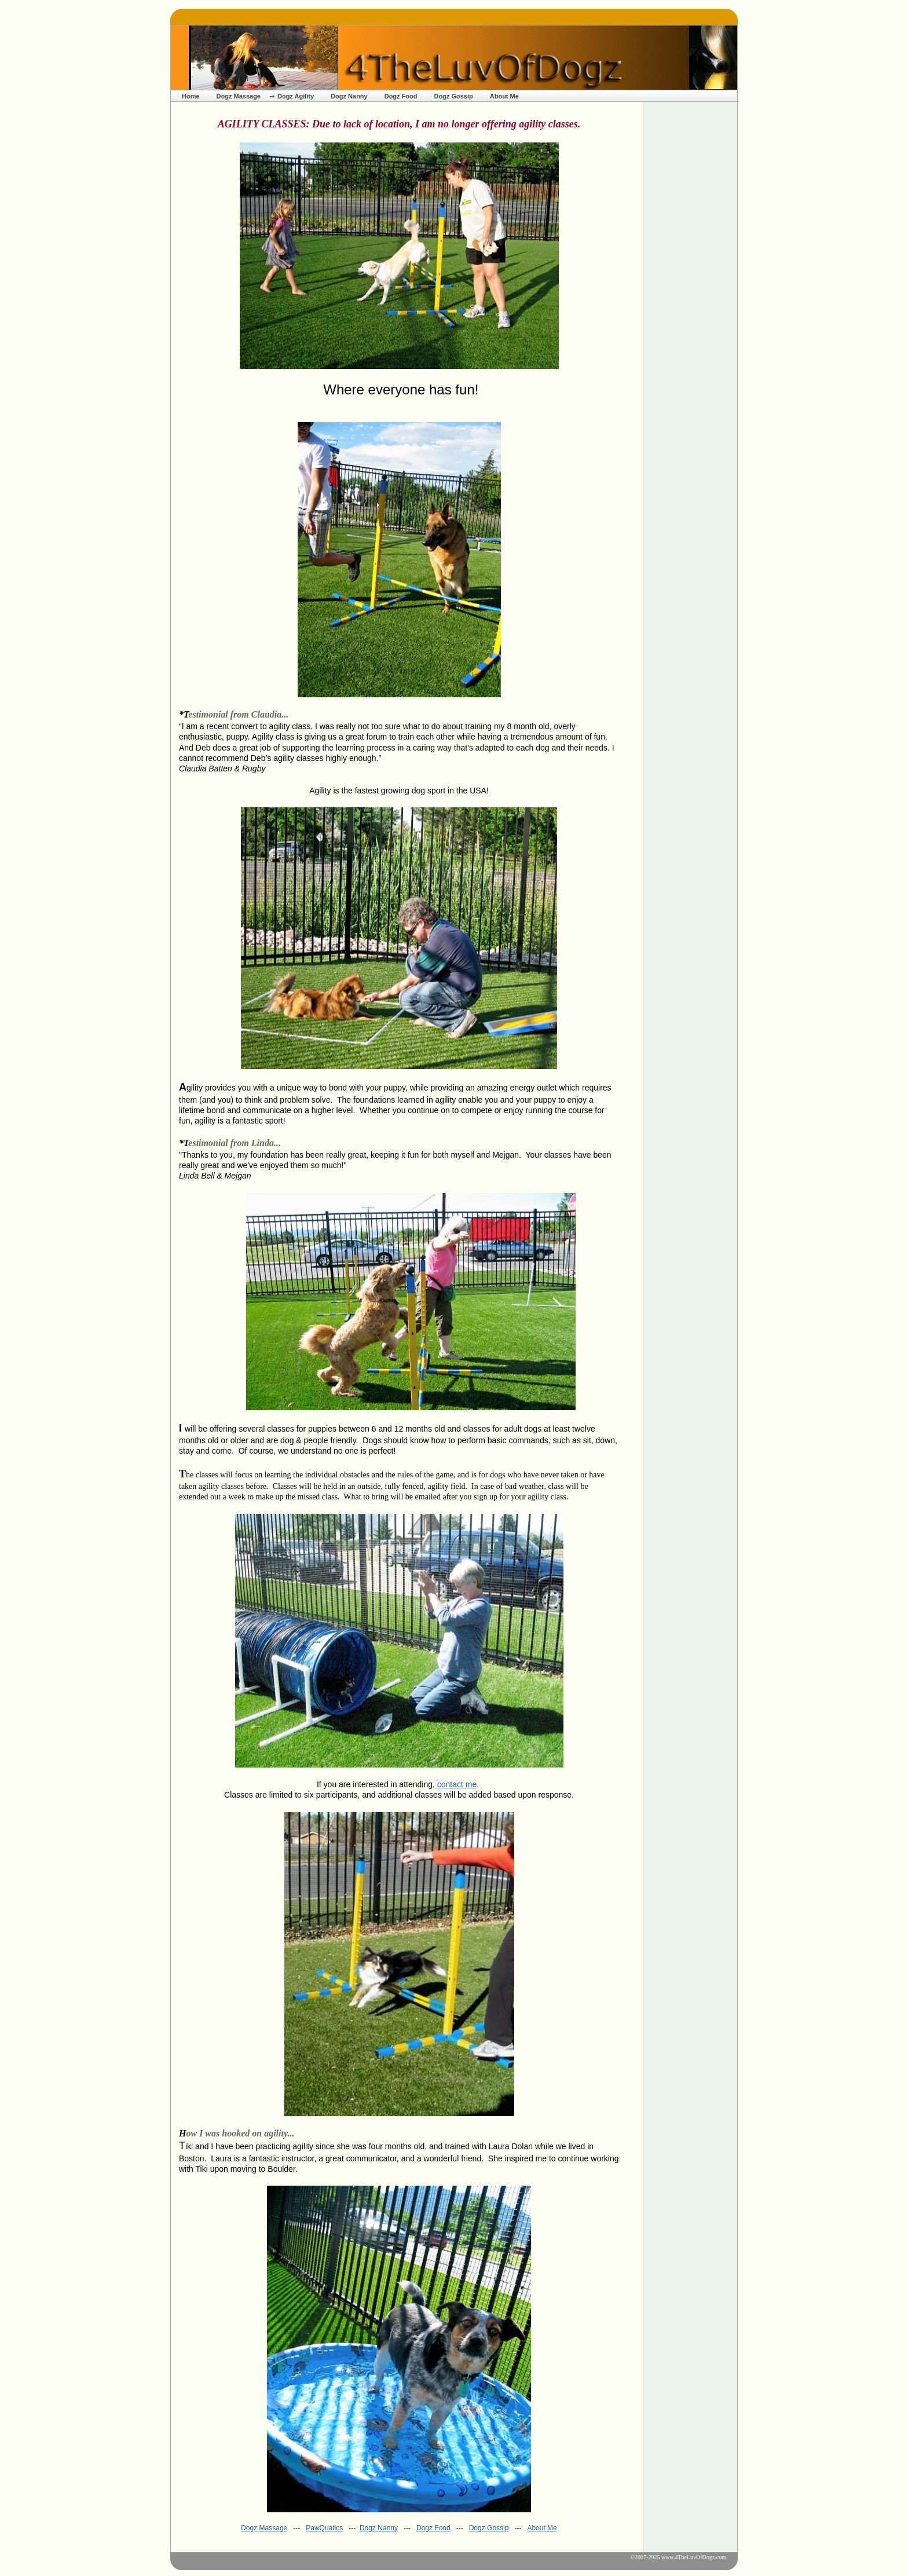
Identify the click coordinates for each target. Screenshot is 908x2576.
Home (191, 96)
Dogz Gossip (453, 96)
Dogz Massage (239, 96)
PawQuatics (324, 2528)
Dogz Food (401, 96)
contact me (456, 1784)
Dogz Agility (295, 96)
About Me (504, 96)
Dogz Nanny (349, 96)
